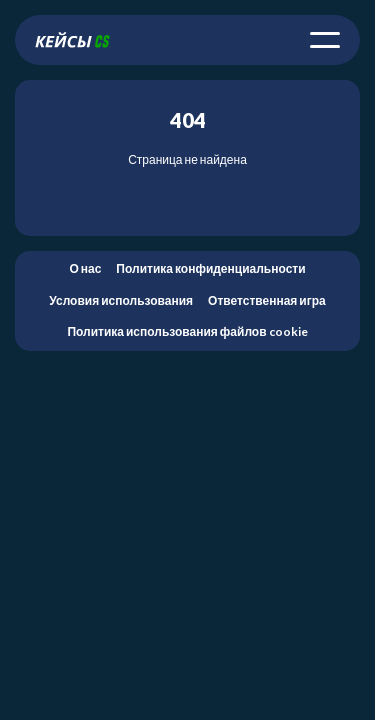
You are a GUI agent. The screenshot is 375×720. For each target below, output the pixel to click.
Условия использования (121, 300)
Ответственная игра (267, 300)
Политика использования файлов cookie (187, 331)
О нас (85, 268)
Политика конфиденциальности (210, 268)
